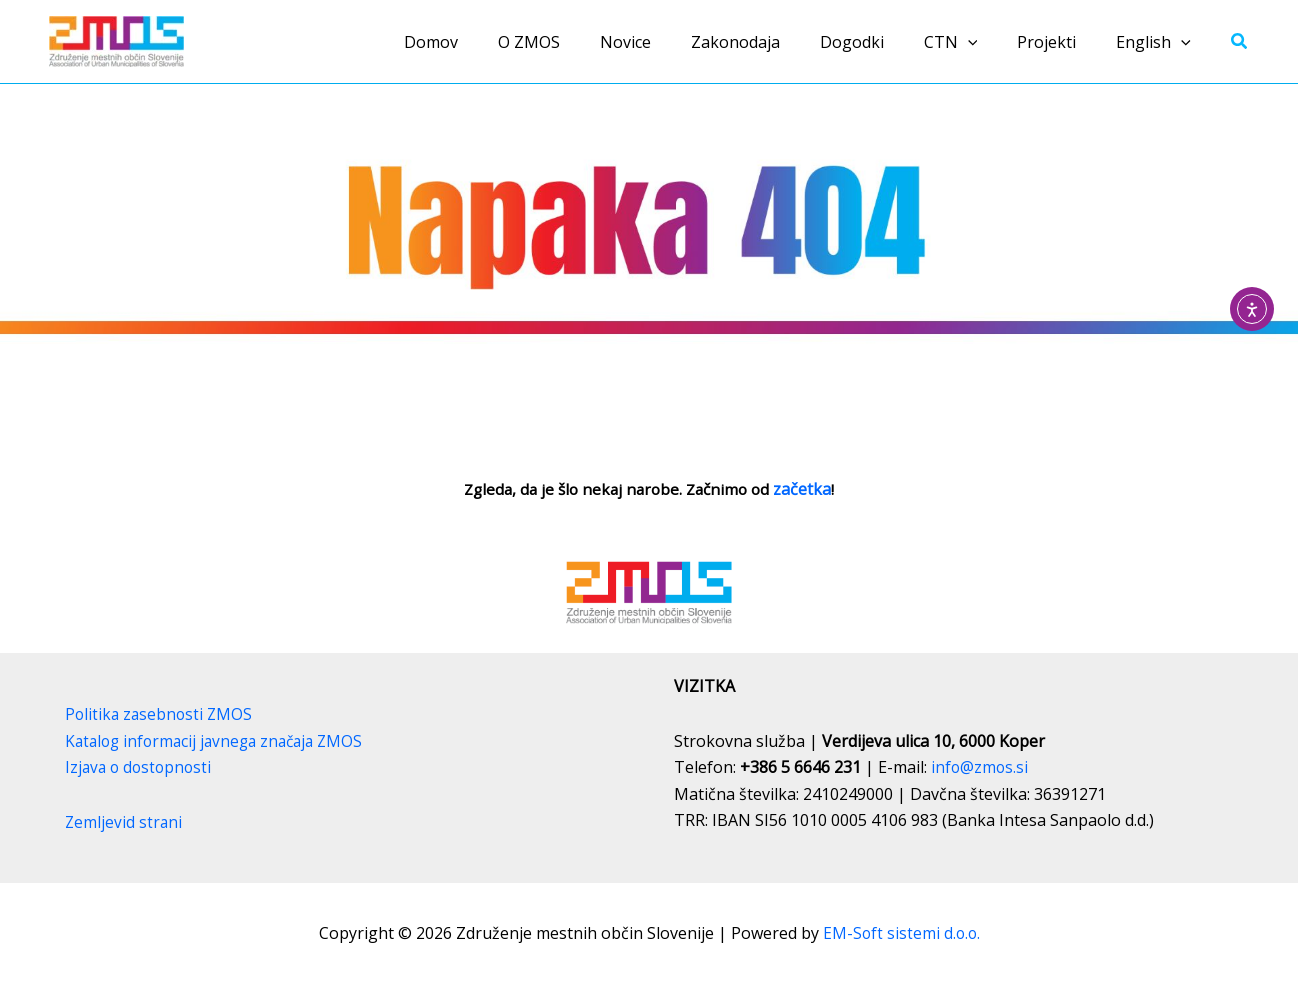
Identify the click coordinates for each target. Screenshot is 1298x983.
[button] (988, 42)
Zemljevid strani (124, 822)
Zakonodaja (771, 42)
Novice (669, 42)
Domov (491, 42)
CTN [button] (971, 42)
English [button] (1157, 42)
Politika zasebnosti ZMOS (161, 714)
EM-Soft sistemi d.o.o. (901, 933)
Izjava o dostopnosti (141, 767)
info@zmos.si (980, 767)
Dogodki (880, 42)
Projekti (1058, 42)
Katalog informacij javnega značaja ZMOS (220, 741)
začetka (809, 489)
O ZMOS (581, 42)
